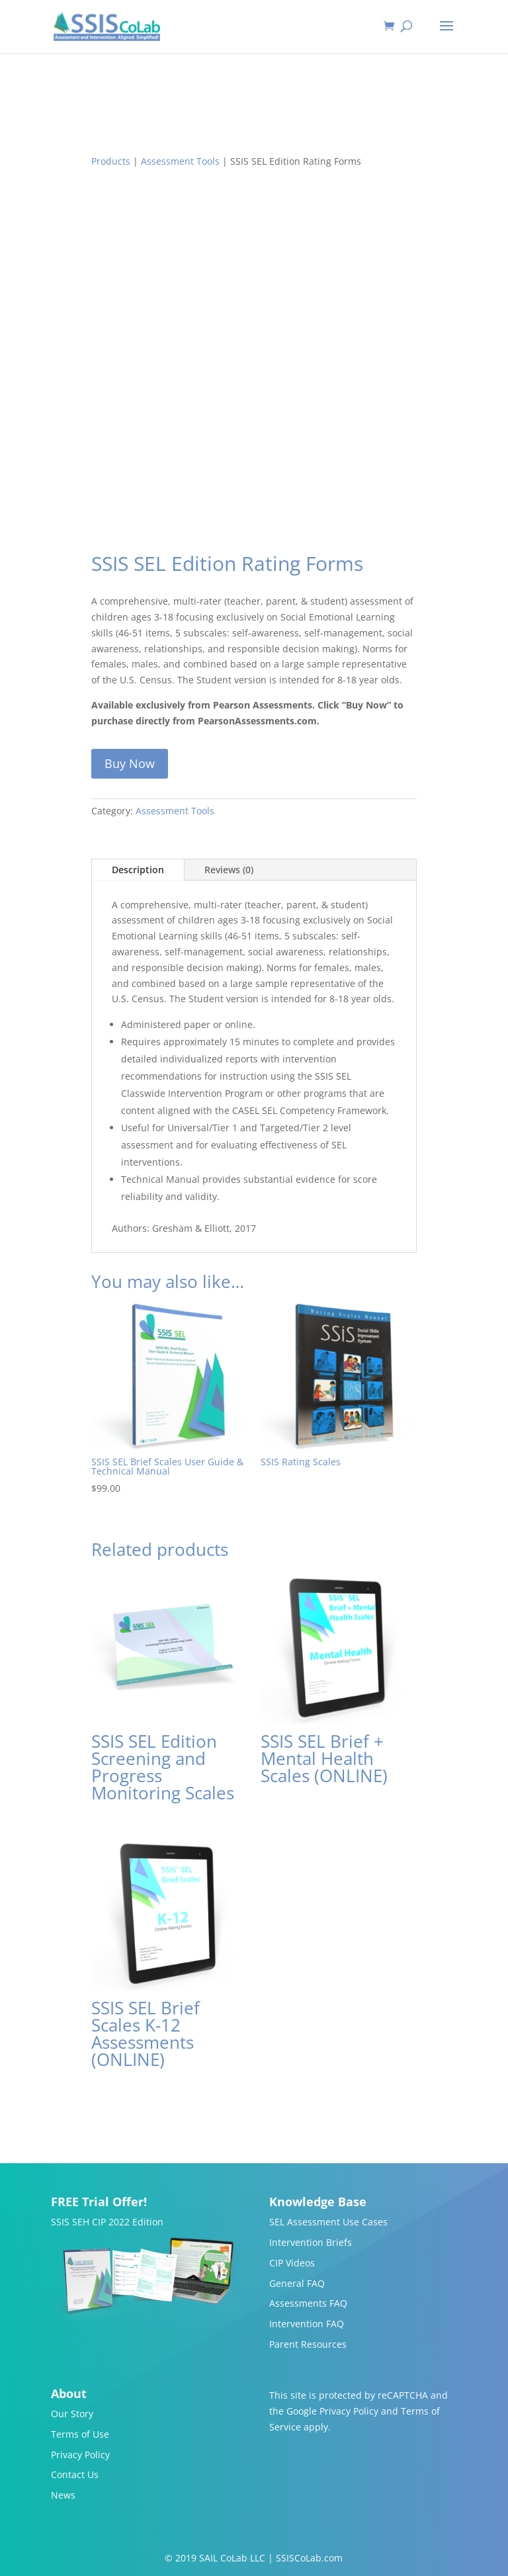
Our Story (72, 2413)
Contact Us (75, 2474)
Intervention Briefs (310, 2242)
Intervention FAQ (306, 2323)
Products (110, 161)
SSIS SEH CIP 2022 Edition (107, 2221)
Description (138, 869)
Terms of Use (80, 2434)
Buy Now (130, 763)
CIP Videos (292, 2262)
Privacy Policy (80, 2454)
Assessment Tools (180, 161)
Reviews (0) (228, 869)
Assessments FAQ (308, 2303)
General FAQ (297, 2283)
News (63, 2495)
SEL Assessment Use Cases (328, 2221)
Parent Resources (308, 2344)
